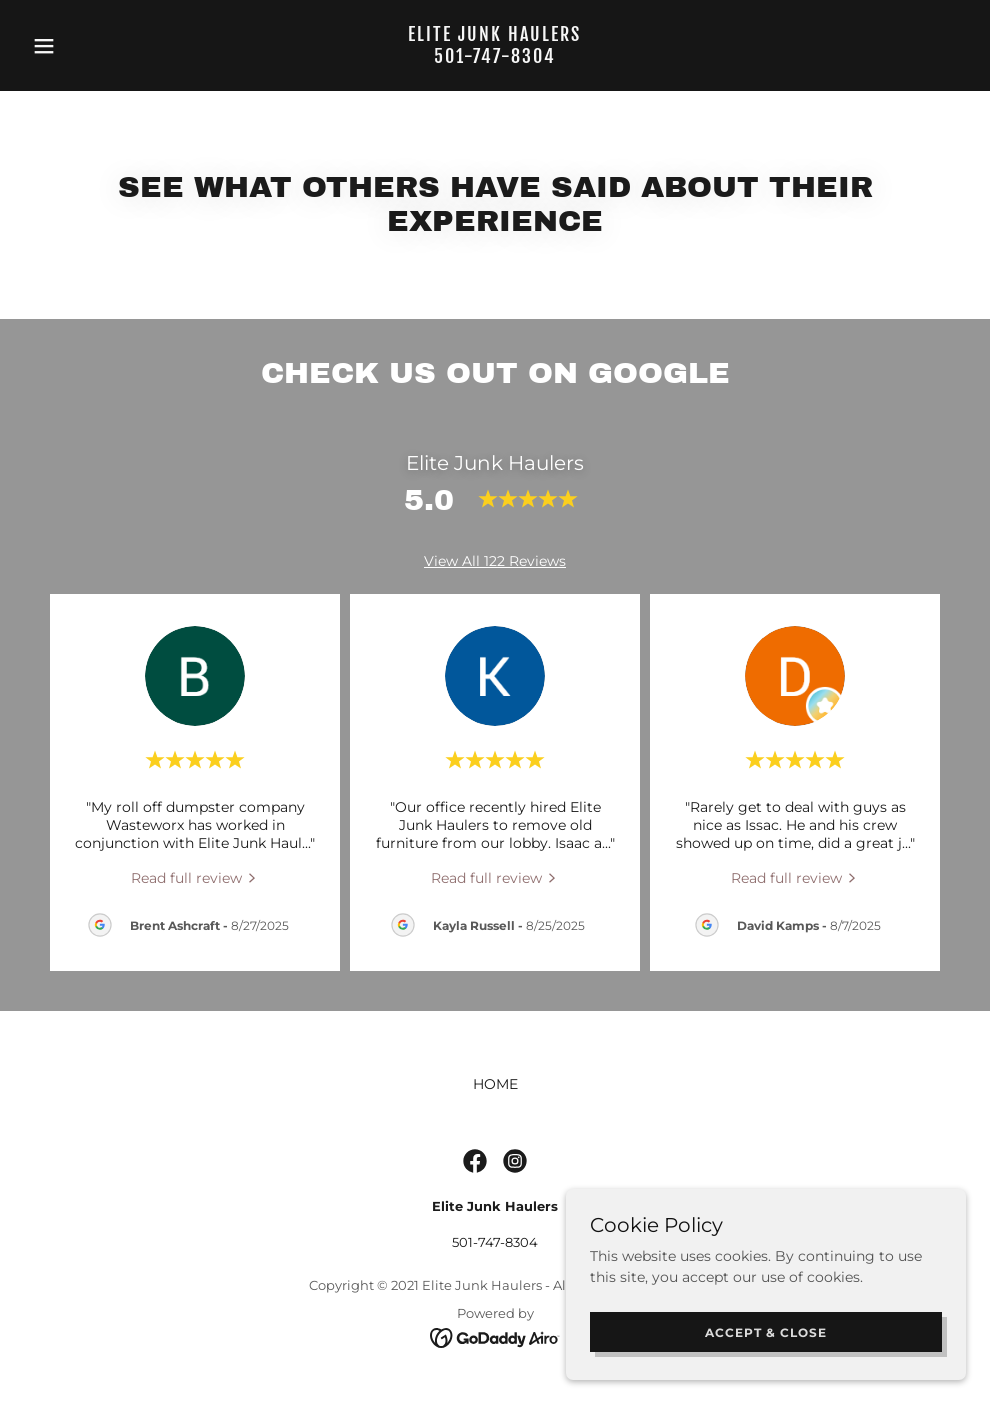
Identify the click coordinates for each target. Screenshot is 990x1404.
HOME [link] (495, 1084)
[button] (94, 46)
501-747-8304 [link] (495, 1242)
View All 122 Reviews (495, 561)
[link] (494, 58)
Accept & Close (766, 1332)
